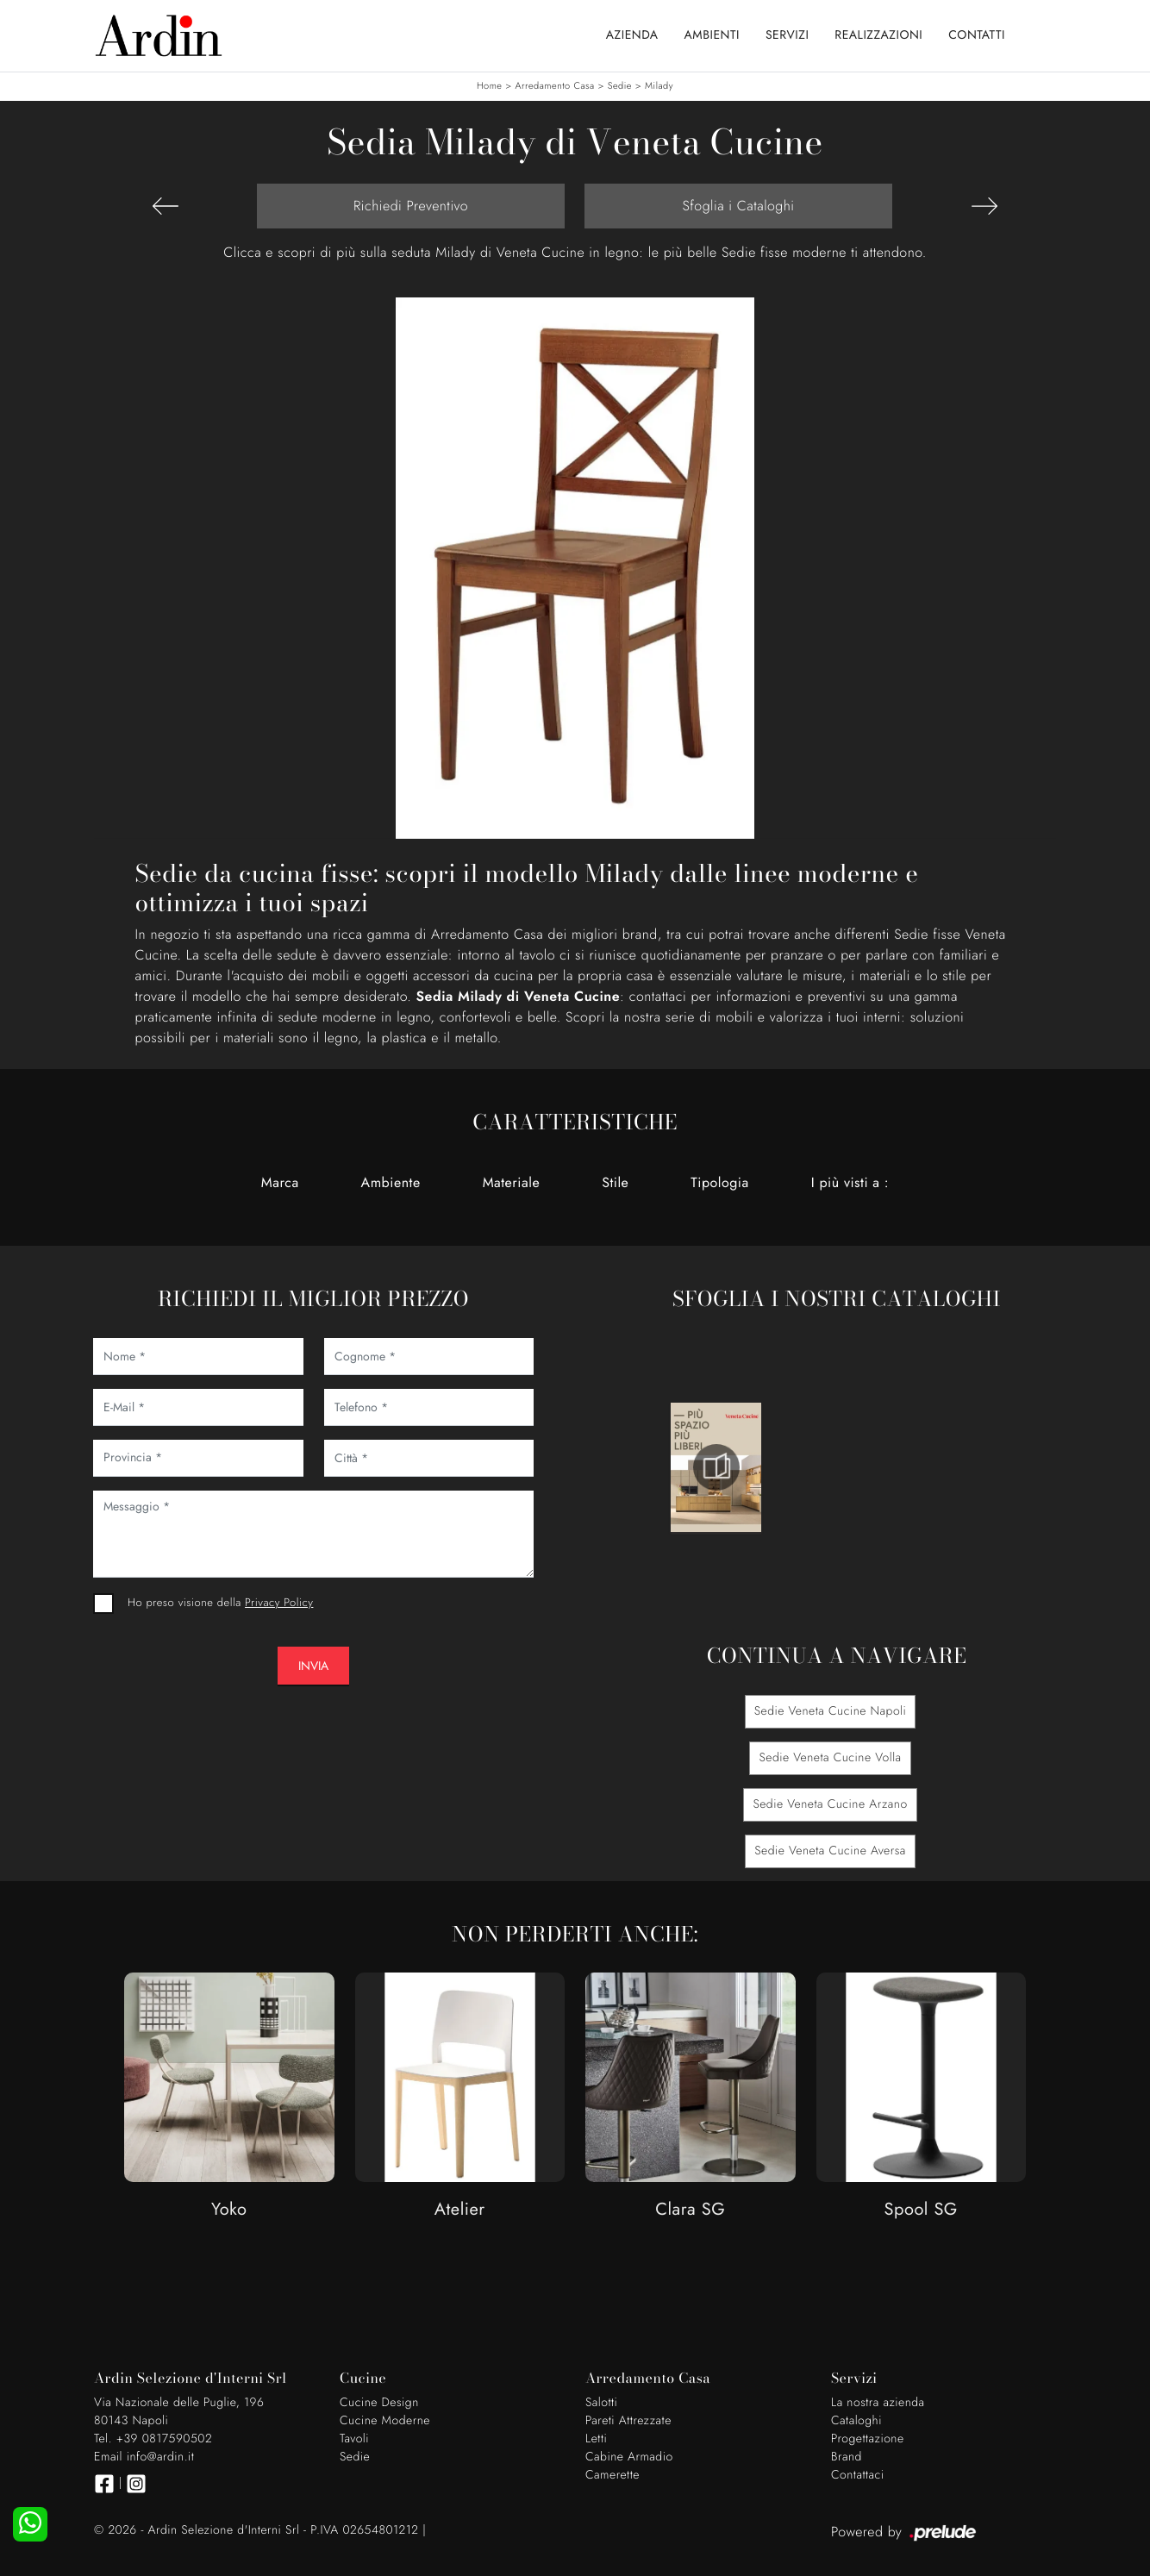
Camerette (612, 2475)
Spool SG (921, 2210)
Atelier (459, 2210)
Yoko (229, 2210)
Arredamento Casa (555, 86)
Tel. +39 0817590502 (153, 2439)
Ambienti (712, 35)
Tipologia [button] (719, 1182)
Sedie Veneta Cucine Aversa (830, 1851)
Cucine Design (379, 2402)
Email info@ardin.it (144, 2457)
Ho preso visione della (220, 1602)
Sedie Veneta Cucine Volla (830, 1757)
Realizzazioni (878, 35)
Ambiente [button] (391, 1182)
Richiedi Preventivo (410, 206)
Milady (659, 86)
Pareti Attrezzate (628, 2420)
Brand (846, 2457)
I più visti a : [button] (850, 1182)
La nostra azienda (878, 2402)
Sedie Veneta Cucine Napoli (830, 1711)
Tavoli (354, 2439)
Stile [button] (615, 1182)
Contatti (976, 35)
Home (489, 86)
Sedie (620, 86)
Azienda (632, 35)
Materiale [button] (512, 1182)
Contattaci (857, 2475)
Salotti (601, 2402)
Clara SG (690, 2210)
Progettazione (867, 2439)
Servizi (787, 35)
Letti (596, 2439)
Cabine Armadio (629, 2457)
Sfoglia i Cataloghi (738, 206)
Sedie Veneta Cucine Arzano (830, 1804)
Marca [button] (280, 1182)
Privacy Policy (279, 1602)
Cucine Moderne (385, 2420)
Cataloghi (856, 2420)
